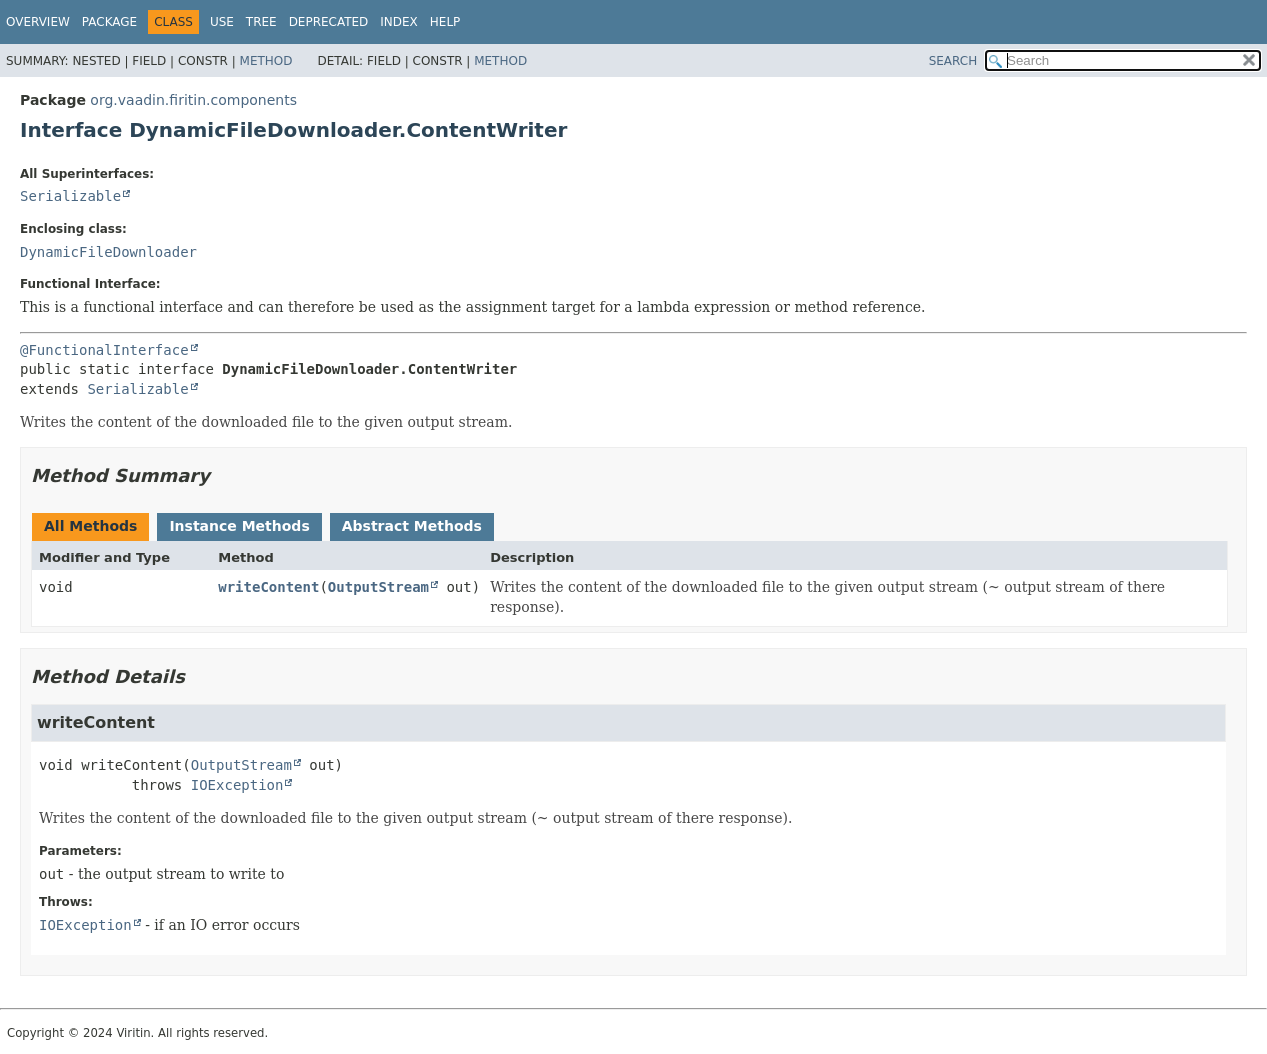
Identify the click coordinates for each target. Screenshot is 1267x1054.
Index (399, 22)
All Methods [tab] (90, 526)
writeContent (268, 587)
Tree (261, 22)
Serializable (70, 196)
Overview (38, 22)
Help (445, 22)
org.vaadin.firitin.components (193, 100)
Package (109, 22)
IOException (237, 785)
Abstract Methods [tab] (412, 526)
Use (222, 22)
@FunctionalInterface (104, 350)
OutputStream (378, 587)
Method (266, 61)
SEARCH (953, 61)
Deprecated (329, 22)
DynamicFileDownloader (108, 252)
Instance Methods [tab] (239, 526)
